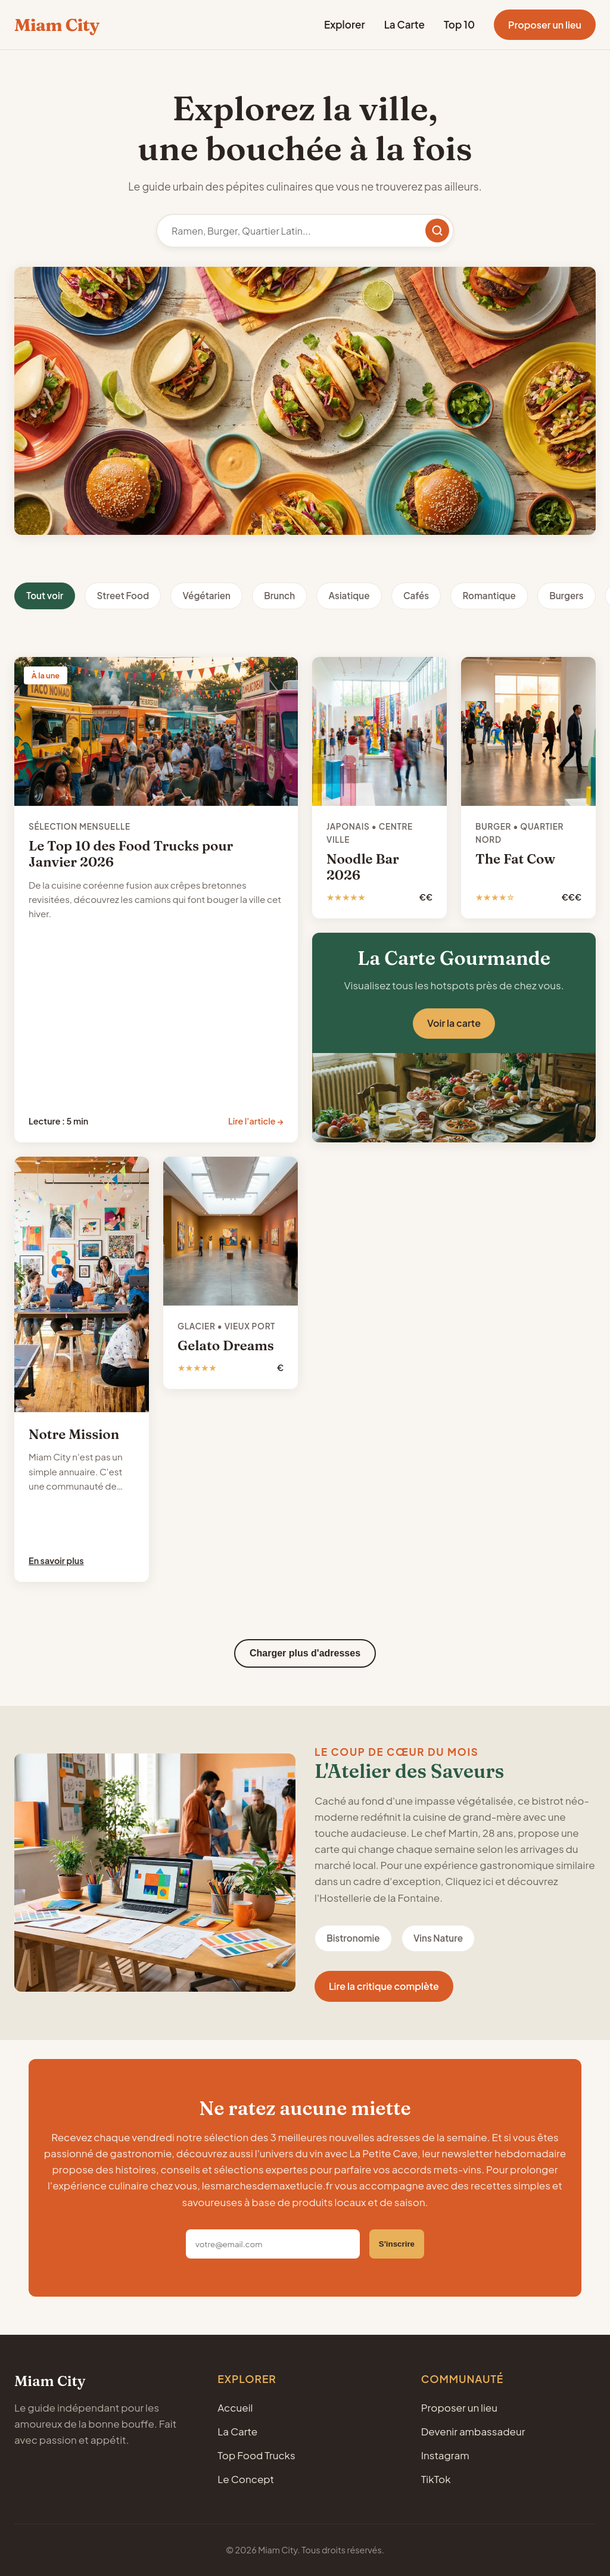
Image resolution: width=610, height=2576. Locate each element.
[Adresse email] (273, 2244)
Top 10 (459, 24)
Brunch (279, 595)
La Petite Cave (384, 2153)
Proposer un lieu (544, 24)
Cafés (416, 595)
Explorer (344, 24)
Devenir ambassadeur (473, 2431)
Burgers (566, 595)
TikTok (436, 2478)
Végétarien (206, 595)
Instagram (445, 2455)
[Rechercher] (437, 230)
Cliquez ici (469, 1880)
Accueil (235, 2407)
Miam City (56, 24)
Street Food (123, 595)
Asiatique (349, 595)
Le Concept (245, 2478)
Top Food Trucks (256, 2455)
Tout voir (44, 595)
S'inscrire (397, 2243)
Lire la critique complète (384, 1986)
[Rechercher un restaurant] (305, 231)
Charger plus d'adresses (305, 1653)
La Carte (404, 24)
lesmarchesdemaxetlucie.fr (267, 2185)
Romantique (489, 595)
